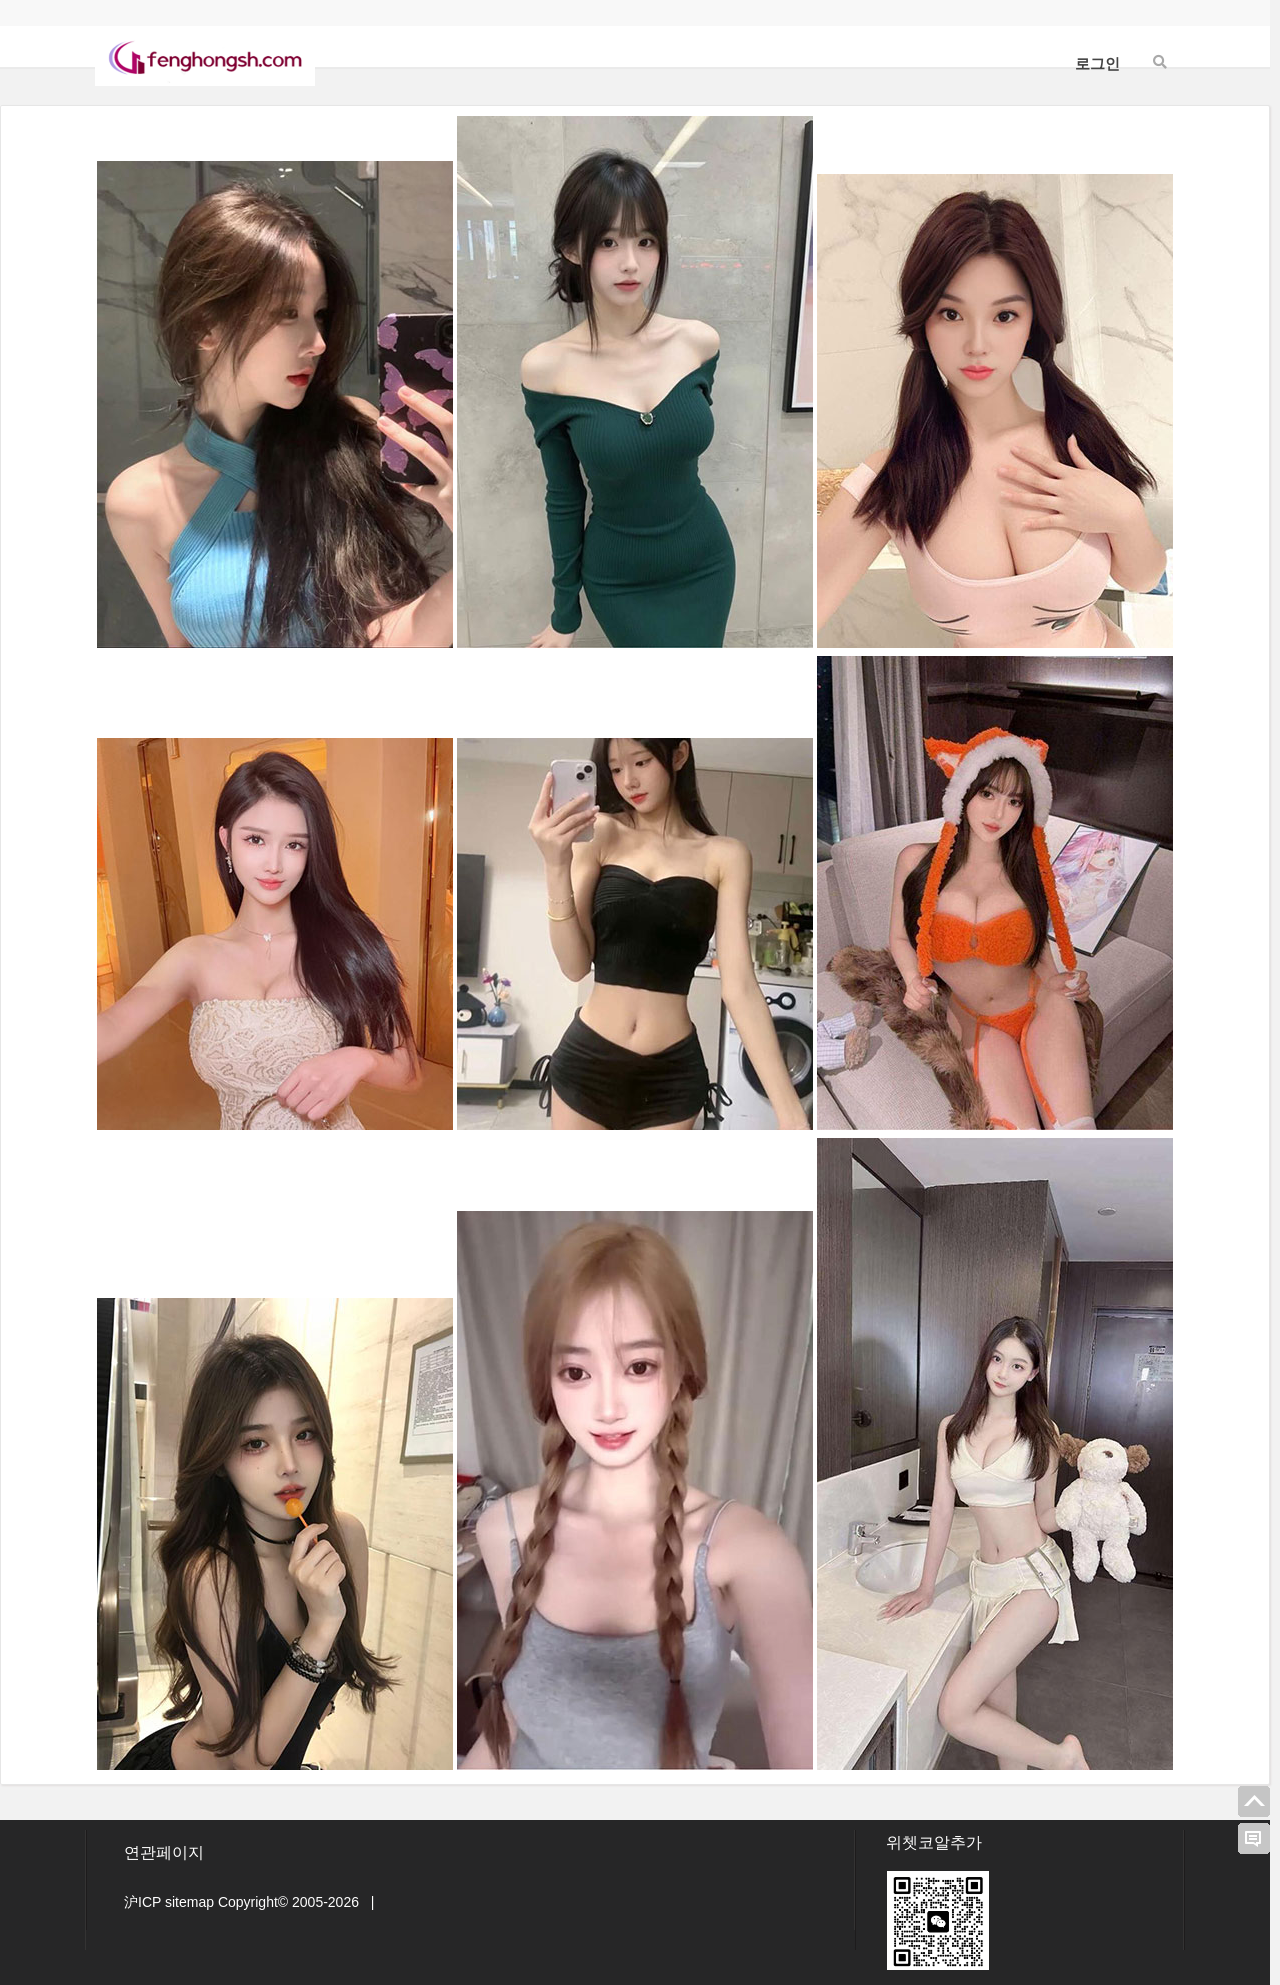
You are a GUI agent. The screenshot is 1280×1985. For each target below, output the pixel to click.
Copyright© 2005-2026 (288, 1902)
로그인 (1097, 63)
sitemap (189, 1902)
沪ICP (142, 1902)
